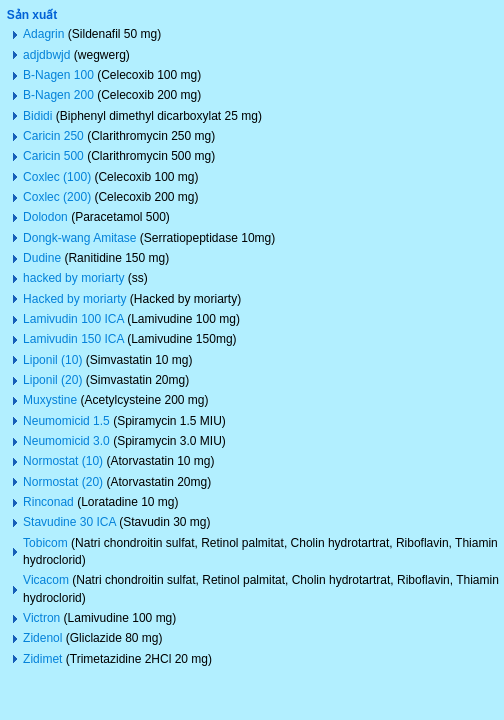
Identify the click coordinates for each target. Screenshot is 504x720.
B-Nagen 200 (58, 95)
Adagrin (43, 34)
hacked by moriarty (73, 278)
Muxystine (50, 400)
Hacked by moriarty (74, 299)
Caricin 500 (53, 156)
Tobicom (45, 543)
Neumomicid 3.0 (66, 441)
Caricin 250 (53, 136)
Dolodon (45, 217)
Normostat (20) (63, 482)
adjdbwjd (46, 55)
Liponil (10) (52, 360)
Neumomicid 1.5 (66, 421)
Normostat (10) (63, 461)
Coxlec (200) (57, 197)
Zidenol (42, 638)
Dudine (42, 258)
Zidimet (42, 659)
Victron (41, 618)
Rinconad (48, 502)
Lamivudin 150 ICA (73, 339)
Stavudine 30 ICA (69, 522)
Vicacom (46, 580)
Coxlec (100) (57, 177)
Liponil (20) (52, 380)
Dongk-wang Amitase (79, 238)
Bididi (37, 116)
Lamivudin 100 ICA (73, 319)
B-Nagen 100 (58, 75)
